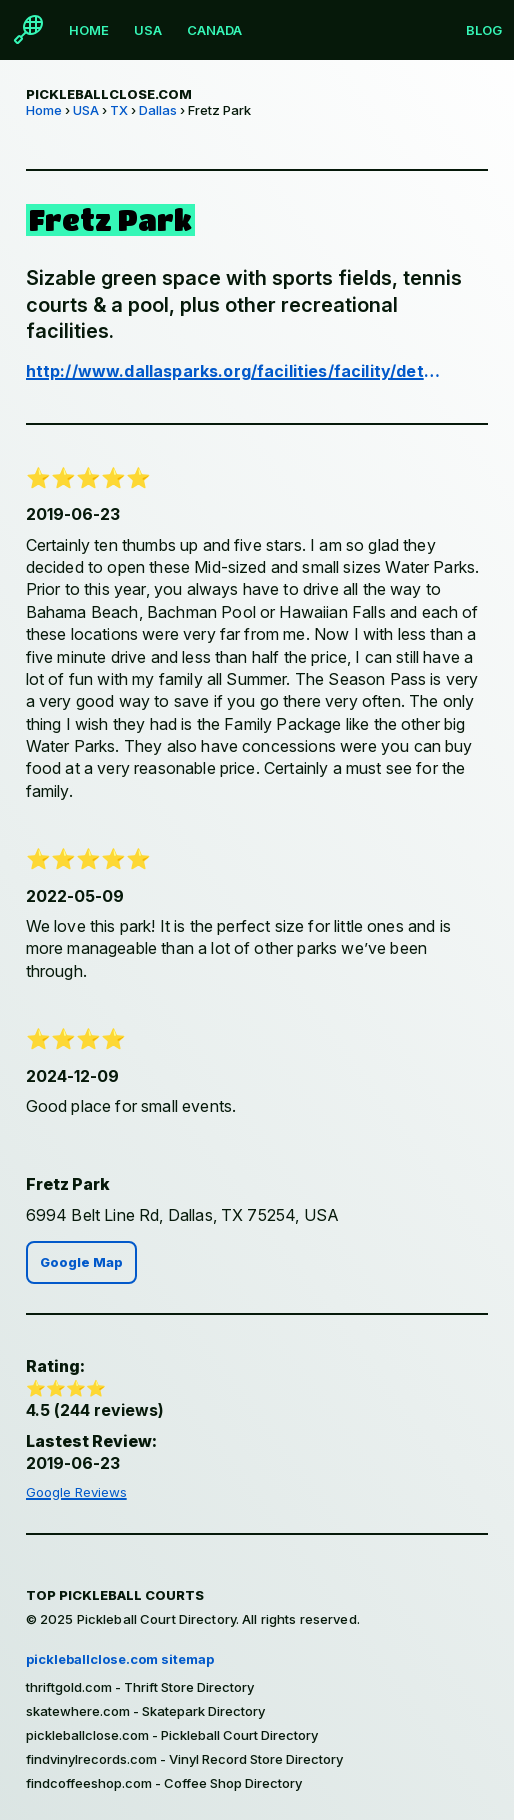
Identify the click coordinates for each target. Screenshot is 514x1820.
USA (148, 30)
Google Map (81, 1262)
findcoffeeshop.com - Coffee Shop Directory (164, 1783)
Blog (484, 30)
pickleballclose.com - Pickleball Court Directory (172, 1735)
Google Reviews (76, 1492)
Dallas (158, 110)
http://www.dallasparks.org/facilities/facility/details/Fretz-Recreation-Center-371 (234, 371)
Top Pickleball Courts (115, 1595)
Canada (214, 30)
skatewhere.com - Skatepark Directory (145, 1711)
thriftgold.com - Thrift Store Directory (140, 1687)
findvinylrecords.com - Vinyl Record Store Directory (184, 1759)
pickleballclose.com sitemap (120, 1659)
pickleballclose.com (109, 94)
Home (89, 30)
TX (119, 110)
